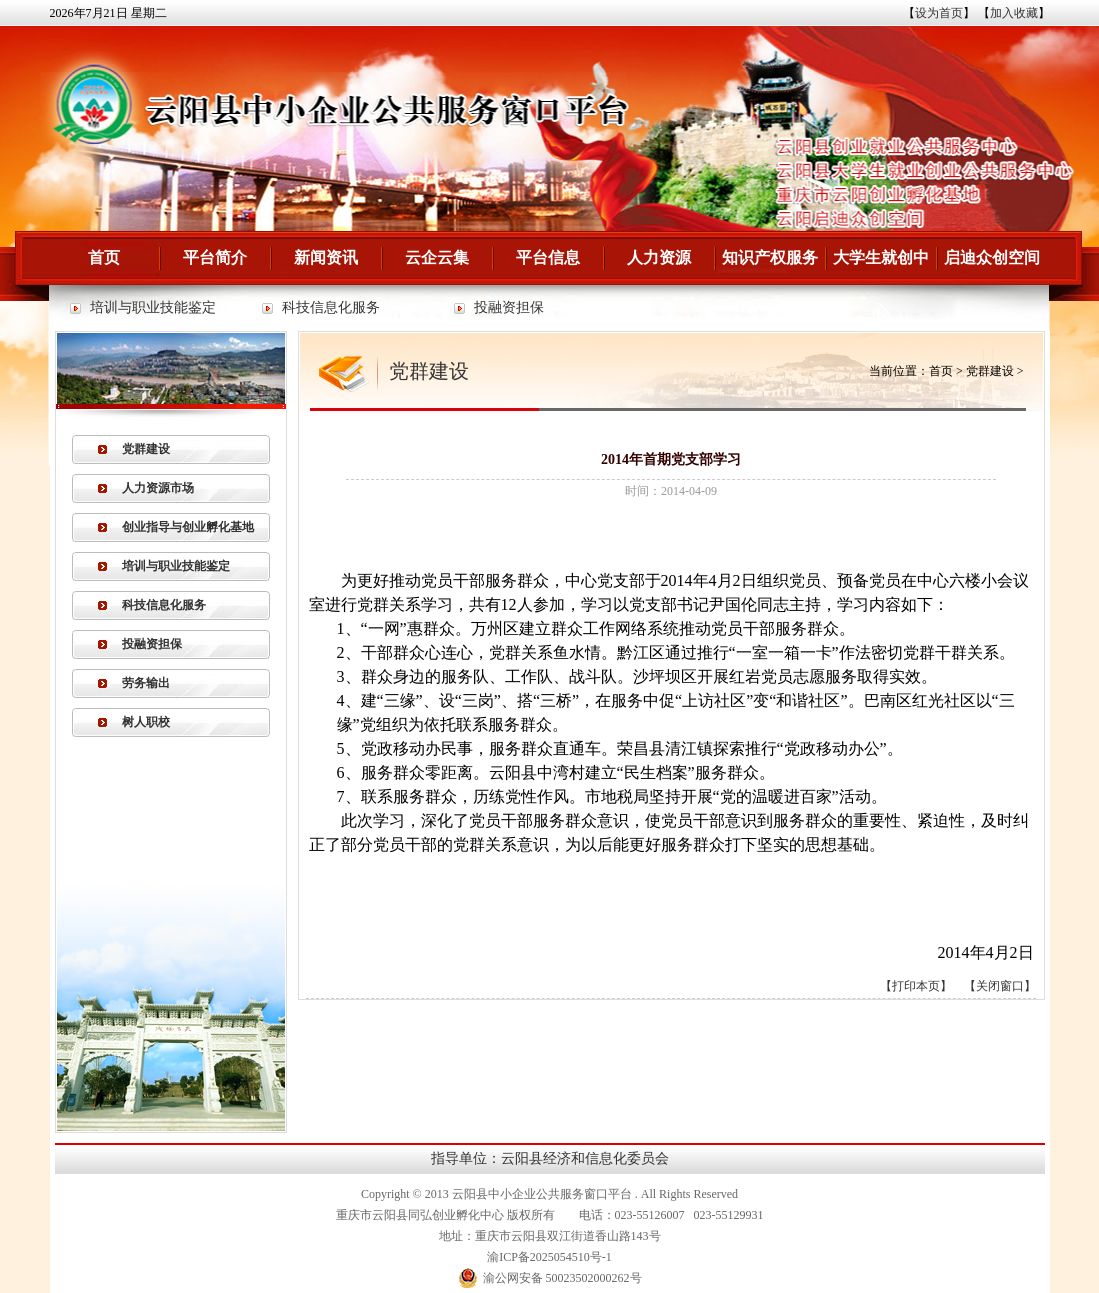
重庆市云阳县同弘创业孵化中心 (420, 1215)
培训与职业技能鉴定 (153, 307)
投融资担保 (509, 307)
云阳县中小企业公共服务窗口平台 (542, 1194)
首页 (104, 257)
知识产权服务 (770, 257)
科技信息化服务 (331, 307)
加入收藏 (1014, 13)
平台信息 (548, 257)
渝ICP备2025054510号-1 (549, 1257)
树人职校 (146, 722)
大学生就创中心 (881, 267)
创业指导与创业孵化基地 (188, 527)
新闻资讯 (326, 257)
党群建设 (146, 449)
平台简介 (215, 257)
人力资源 (659, 257)
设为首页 (939, 13)
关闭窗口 (1000, 986)
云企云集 (437, 257)
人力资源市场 (158, 488)
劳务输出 (146, 683)
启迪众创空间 (992, 257)
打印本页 (916, 986)
